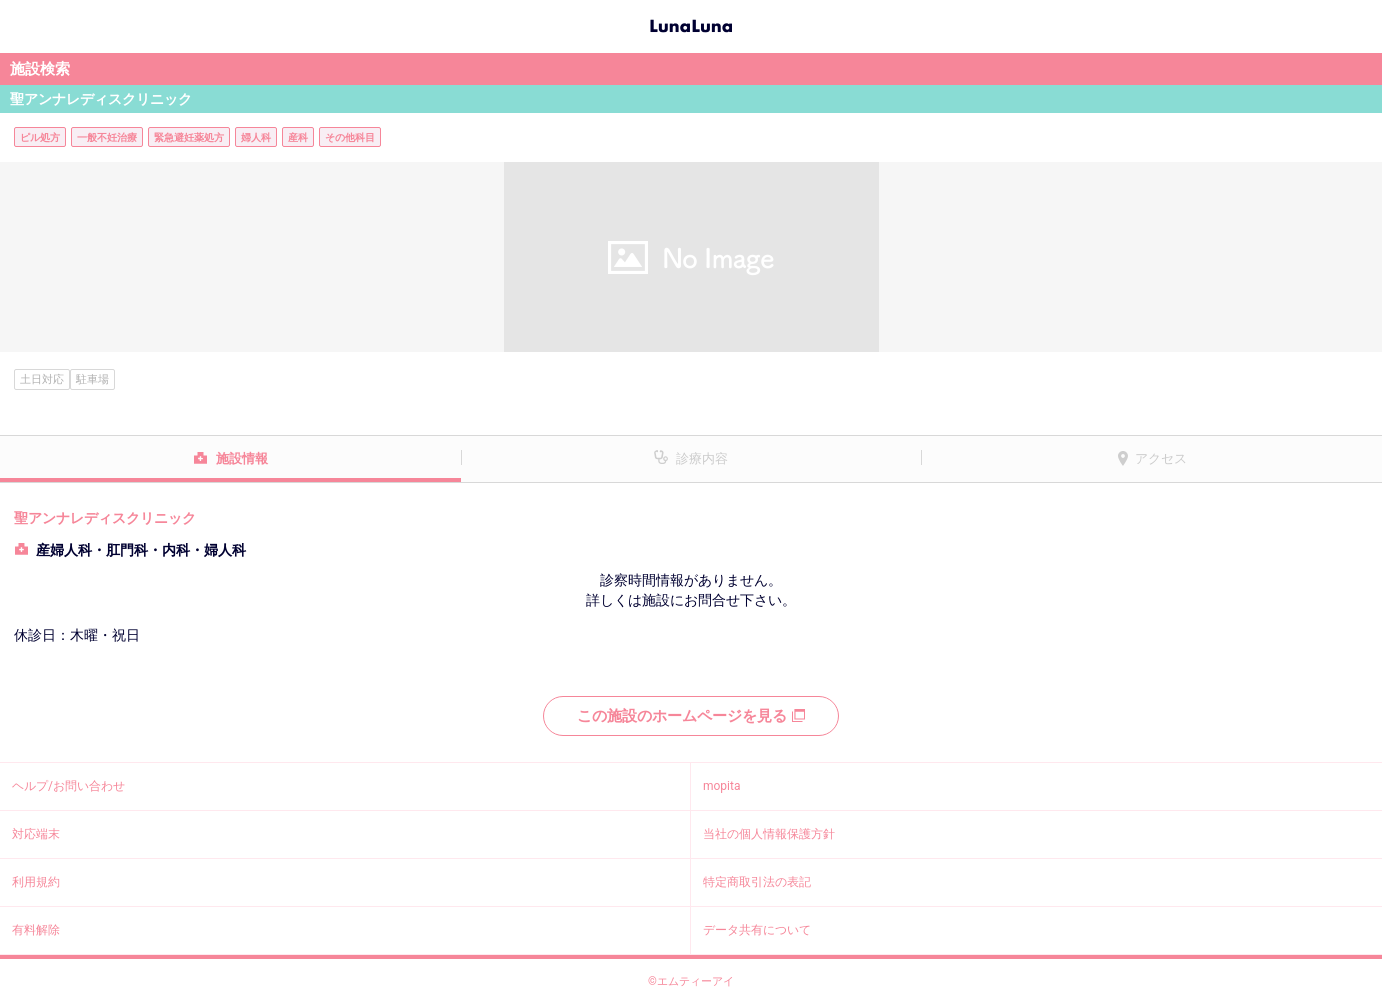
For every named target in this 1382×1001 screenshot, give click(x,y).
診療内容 (702, 458)
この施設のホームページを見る (691, 716)
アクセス (1161, 458)
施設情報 (242, 458)
